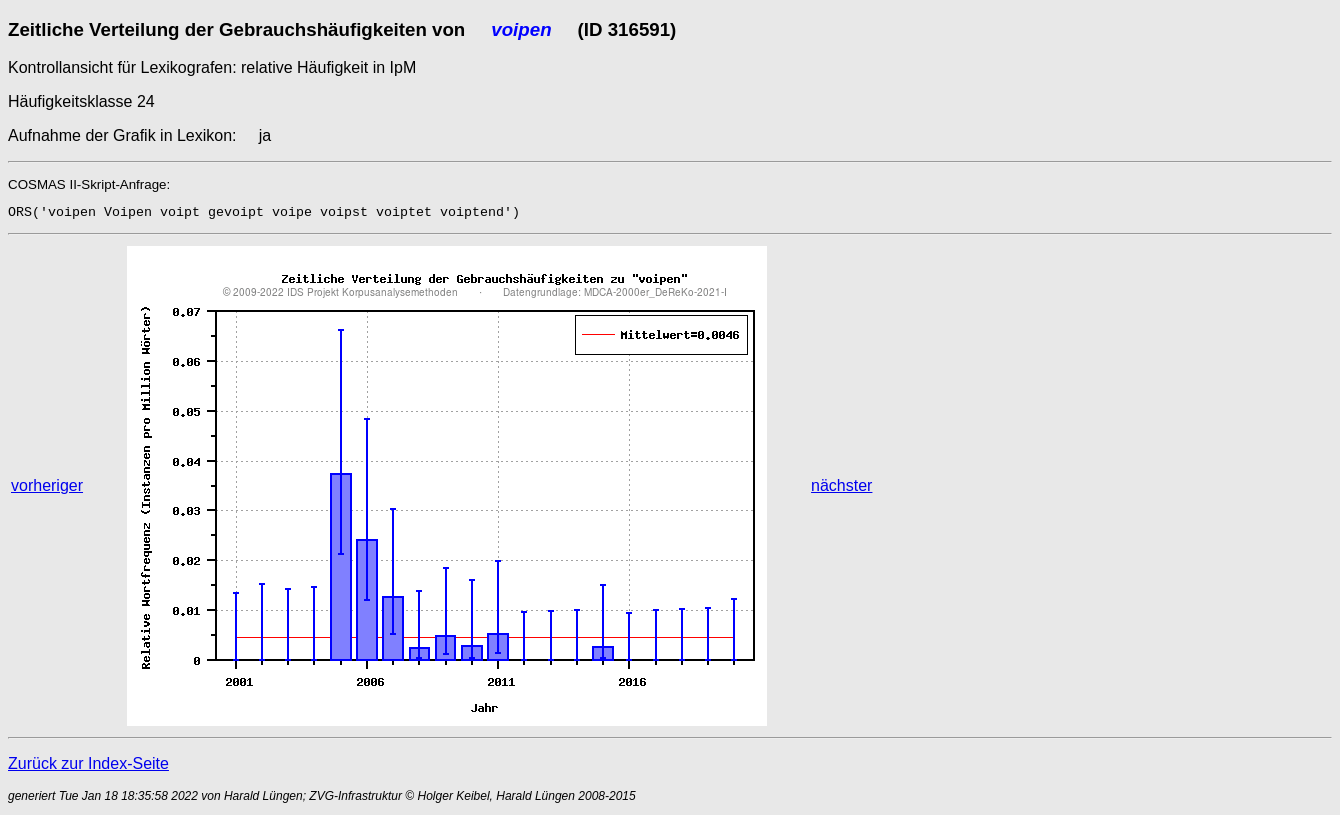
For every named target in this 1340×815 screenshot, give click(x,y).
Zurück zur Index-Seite (88, 763)
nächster (841, 485)
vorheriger (47, 485)
